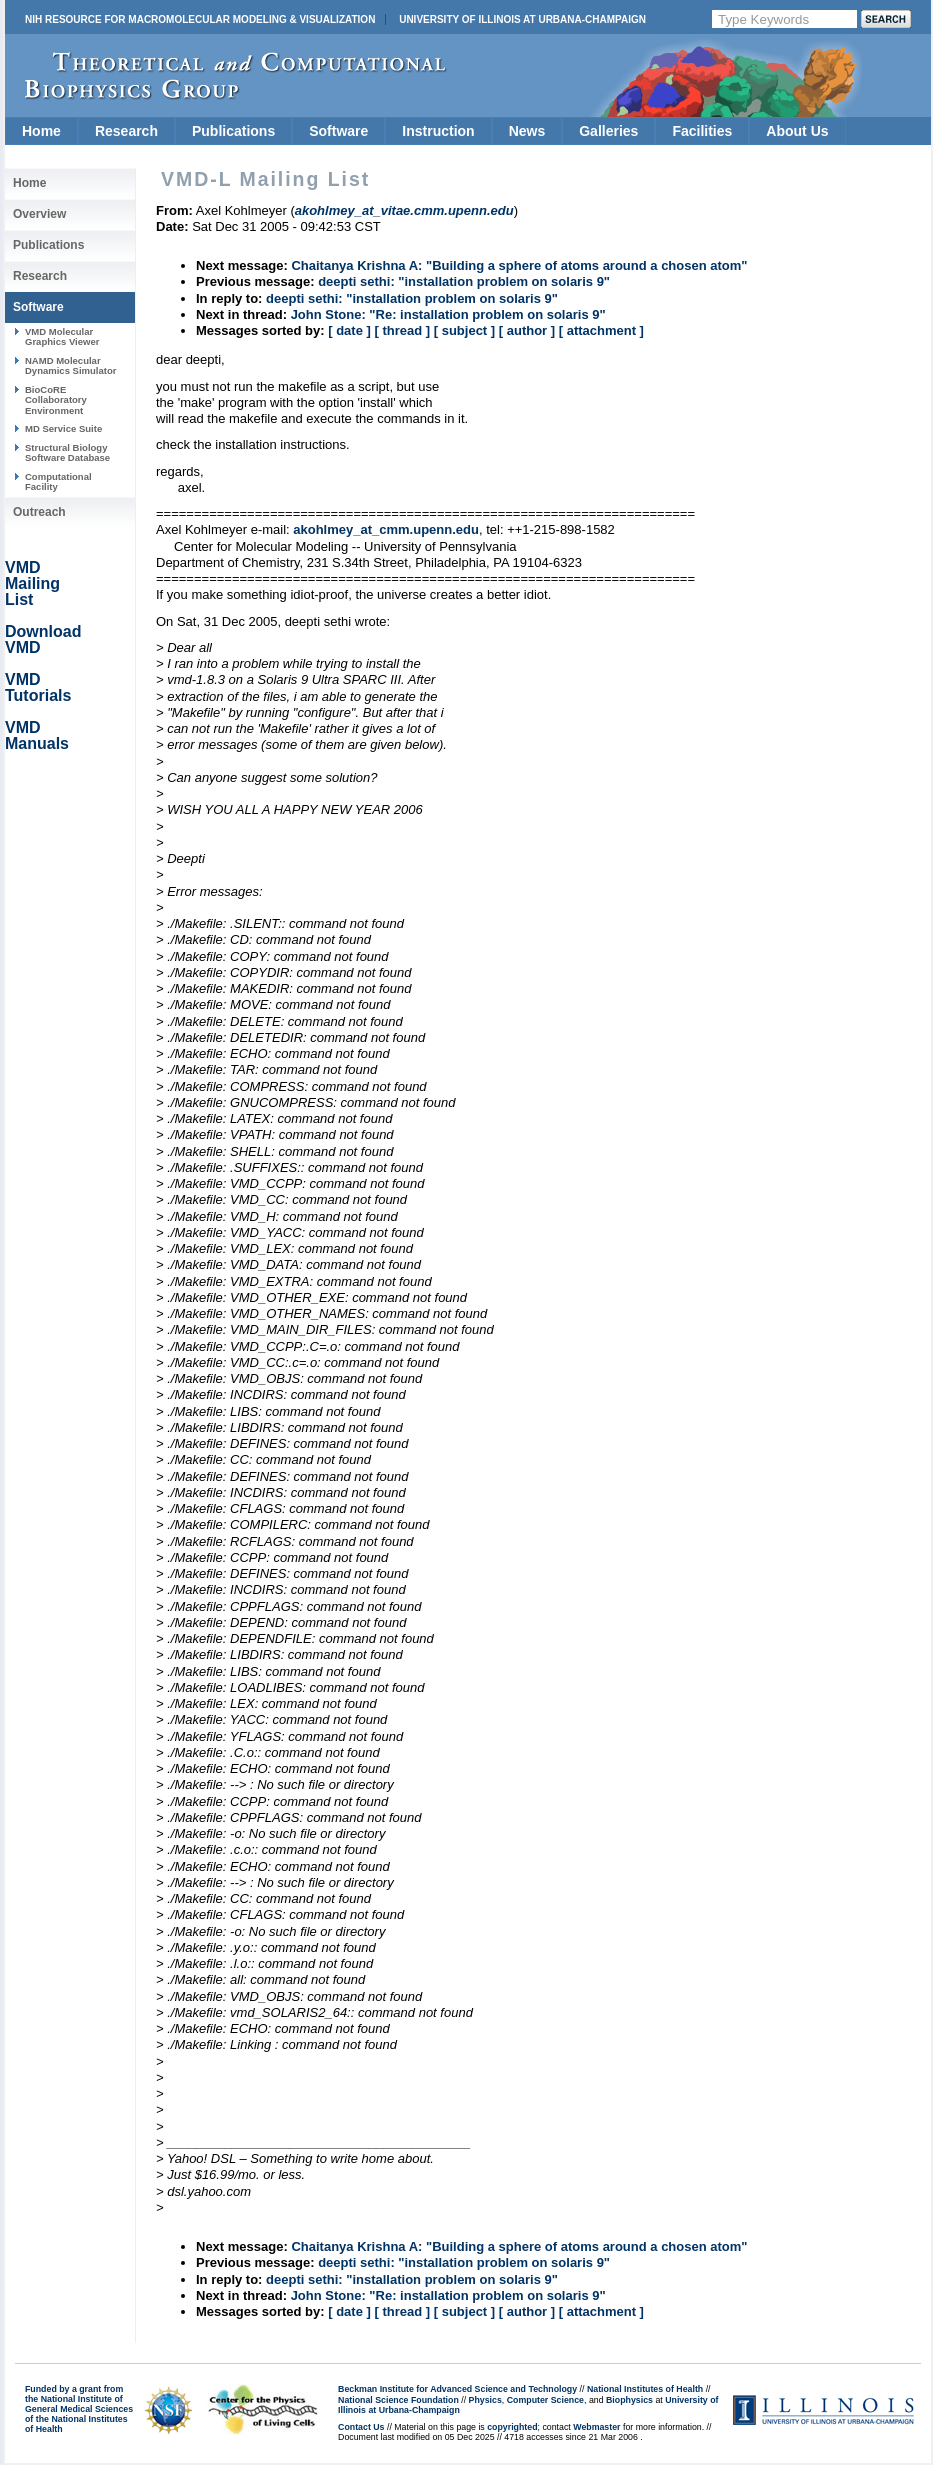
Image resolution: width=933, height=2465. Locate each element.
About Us (797, 131)
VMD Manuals (37, 735)
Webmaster (596, 2427)
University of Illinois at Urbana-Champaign (522, 19)
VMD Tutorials (38, 687)
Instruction (438, 131)
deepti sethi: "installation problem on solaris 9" (464, 281)
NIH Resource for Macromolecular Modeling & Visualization (200, 19)
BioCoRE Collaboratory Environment (56, 400)
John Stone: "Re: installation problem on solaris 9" (448, 314)
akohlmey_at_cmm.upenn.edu (386, 529)
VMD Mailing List (32, 583)
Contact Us (361, 2427)
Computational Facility (58, 481)
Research (126, 131)
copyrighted (512, 2427)
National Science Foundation (398, 2400)
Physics (485, 2400)
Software (338, 131)
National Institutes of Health (645, 2389)
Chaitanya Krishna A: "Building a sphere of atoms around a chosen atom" (519, 265)
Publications (233, 131)
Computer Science (545, 2400)
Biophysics (629, 2400)
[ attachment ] (601, 330)
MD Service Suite (63, 428)
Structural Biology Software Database (67, 452)
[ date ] (349, 330)
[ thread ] (402, 330)
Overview (39, 214)
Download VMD (43, 639)
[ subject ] (464, 330)
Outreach (39, 512)
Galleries (608, 131)
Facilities (702, 131)
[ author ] (527, 330)
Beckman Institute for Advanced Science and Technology (457, 2389)
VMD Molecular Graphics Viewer (62, 336)
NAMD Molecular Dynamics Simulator (71, 365)
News (527, 131)
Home (41, 131)
